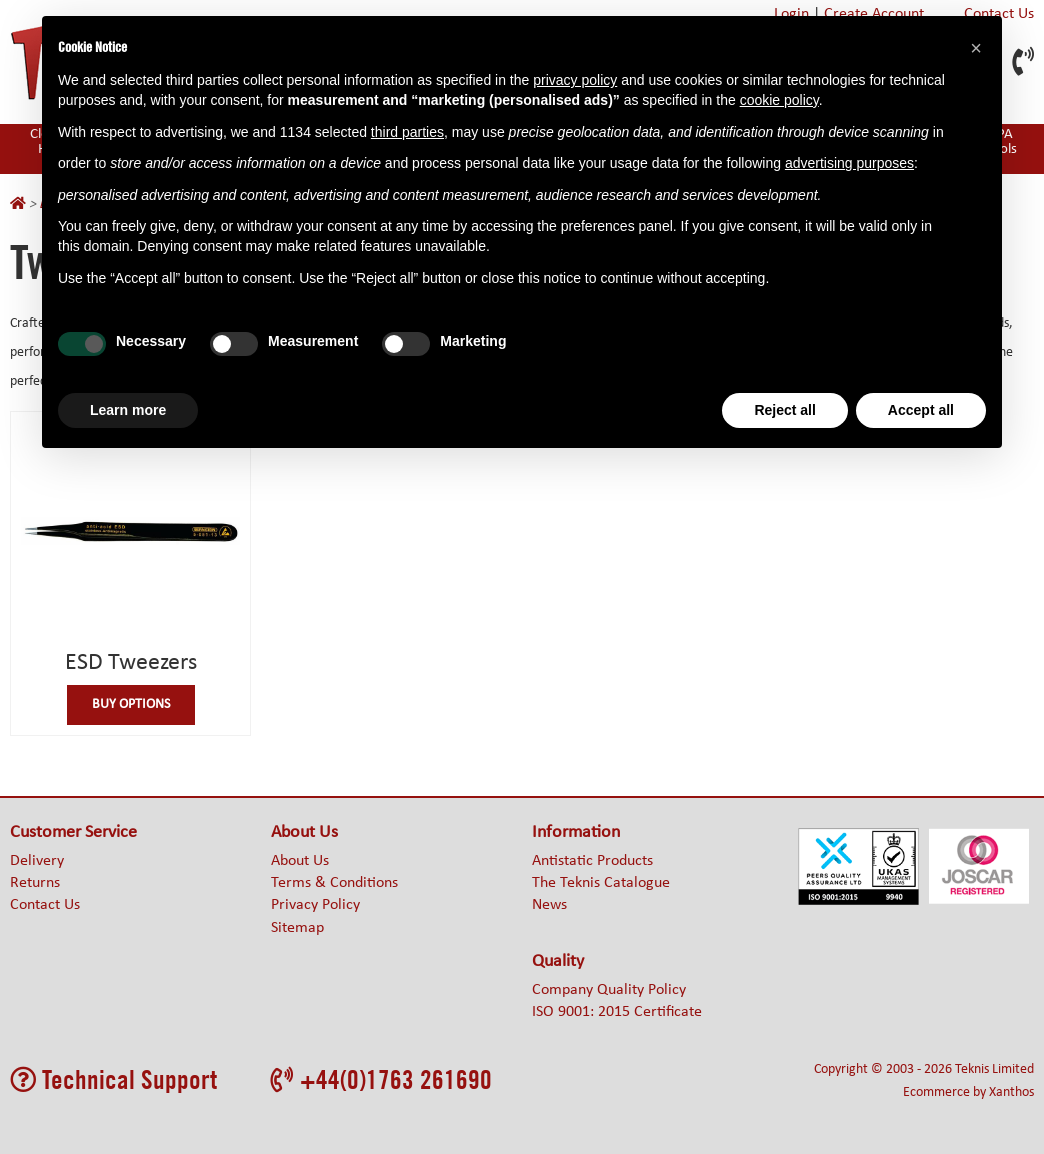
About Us (300, 861)
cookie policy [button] (779, 100)
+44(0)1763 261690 (381, 1079)
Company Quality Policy (609, 990)
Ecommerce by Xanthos (968, 1092)
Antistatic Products (592, 861)
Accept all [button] (921, 410)
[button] (976, 48)
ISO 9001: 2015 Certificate (617, 1012)
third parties (407, 132)
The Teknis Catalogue (601, 883)
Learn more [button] (128, 410)
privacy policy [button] (575, 80)
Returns (35, 883)
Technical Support (113, 1079)
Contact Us (45, 905)
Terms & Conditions (334, 883)
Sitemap (297, 928)
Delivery (37, 861)
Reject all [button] (784, 410)
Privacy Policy (315, 905)
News (549, 905)
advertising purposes (849, 163)
